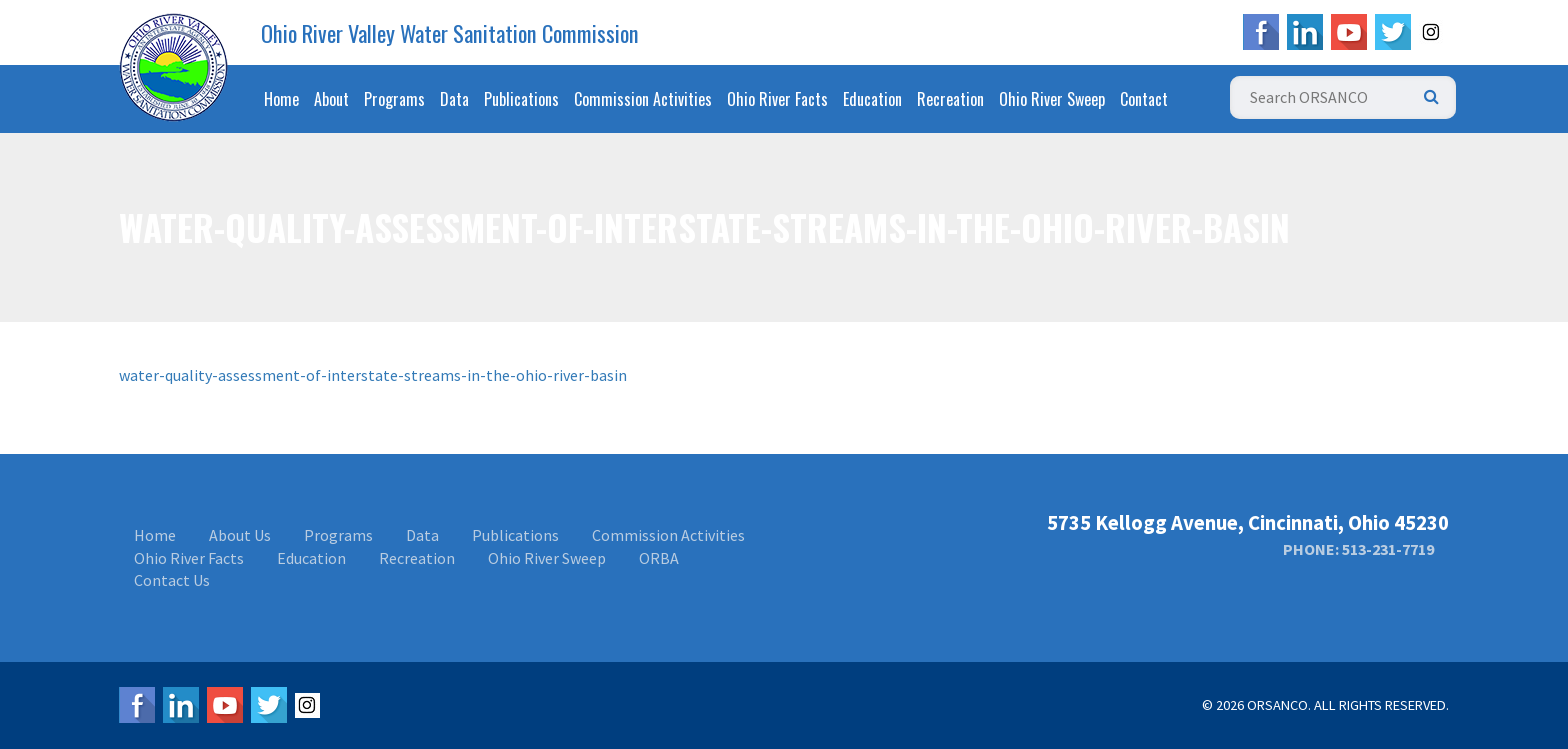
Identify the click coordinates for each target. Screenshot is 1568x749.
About (331, 99)
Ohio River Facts (777, 99)
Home (281, 99)
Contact (1144, 99)
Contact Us (172, 580)
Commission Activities (643, 99)
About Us (240, 535)
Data (454, 99)
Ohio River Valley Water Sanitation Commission (450, 33)
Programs (394, 99)
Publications (521, 99)
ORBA (659, 558)
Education (872, 99)
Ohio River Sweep (1052, 99)
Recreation (950, 99)
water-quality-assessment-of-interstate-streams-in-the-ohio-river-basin (373, 375)
